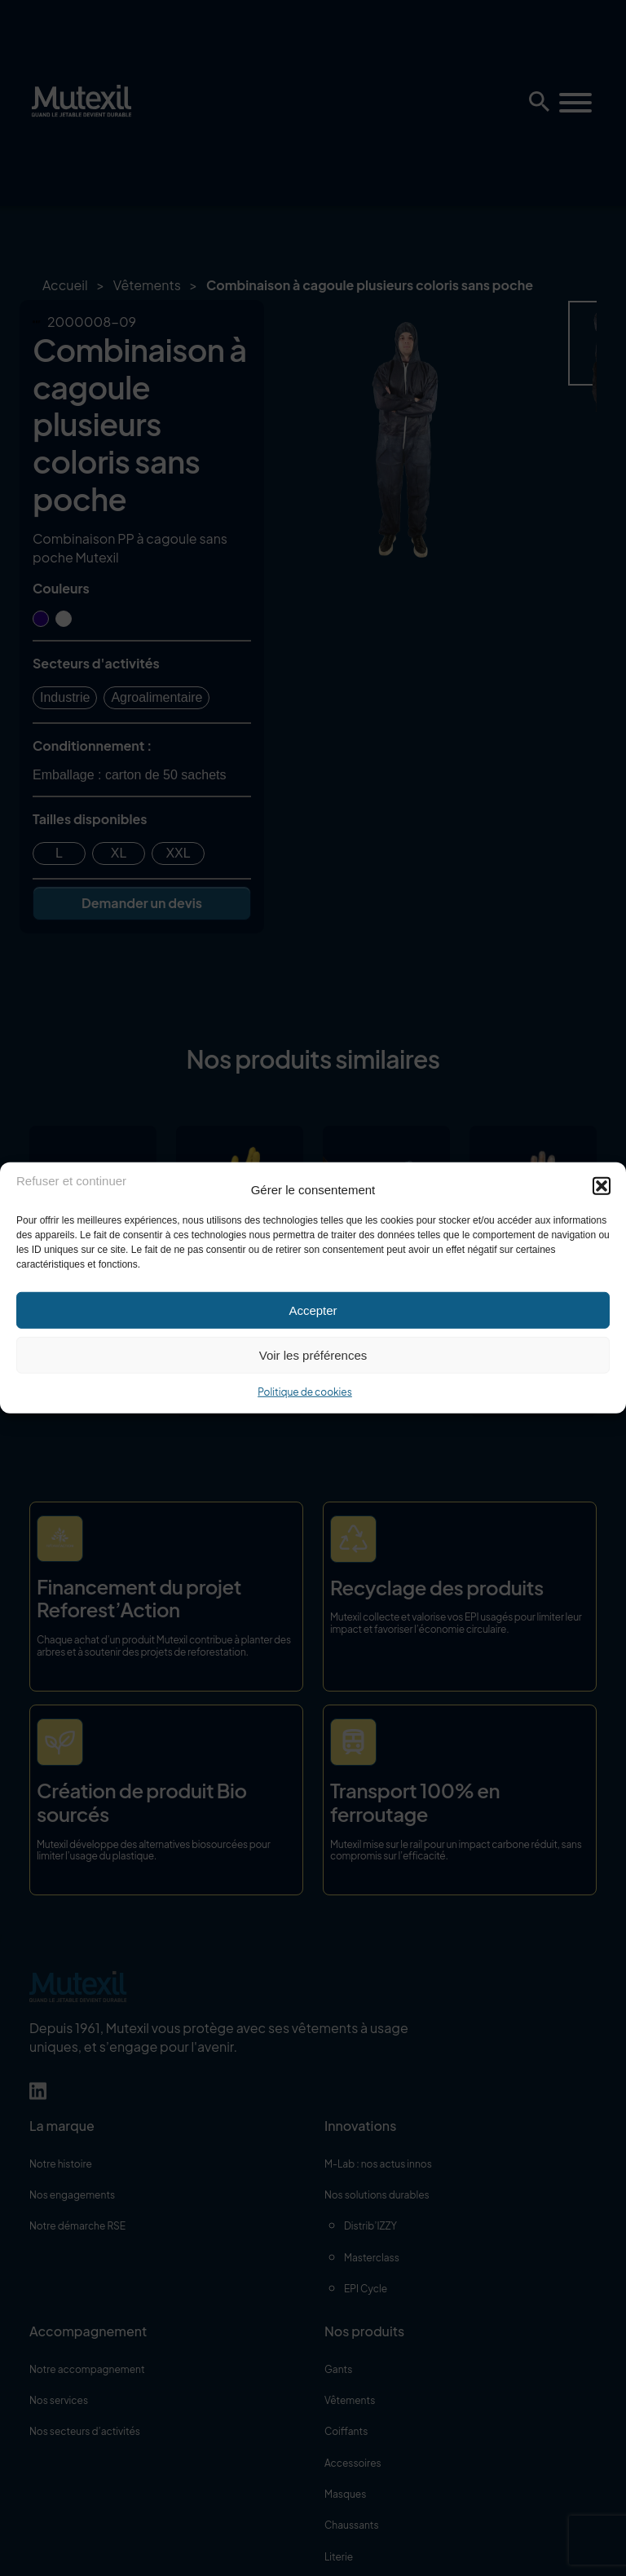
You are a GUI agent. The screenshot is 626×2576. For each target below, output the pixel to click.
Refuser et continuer (71, 1180)
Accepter (313, 1310)
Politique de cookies (305, 1392)
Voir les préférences (313, 1354)
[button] (601, 1185)
